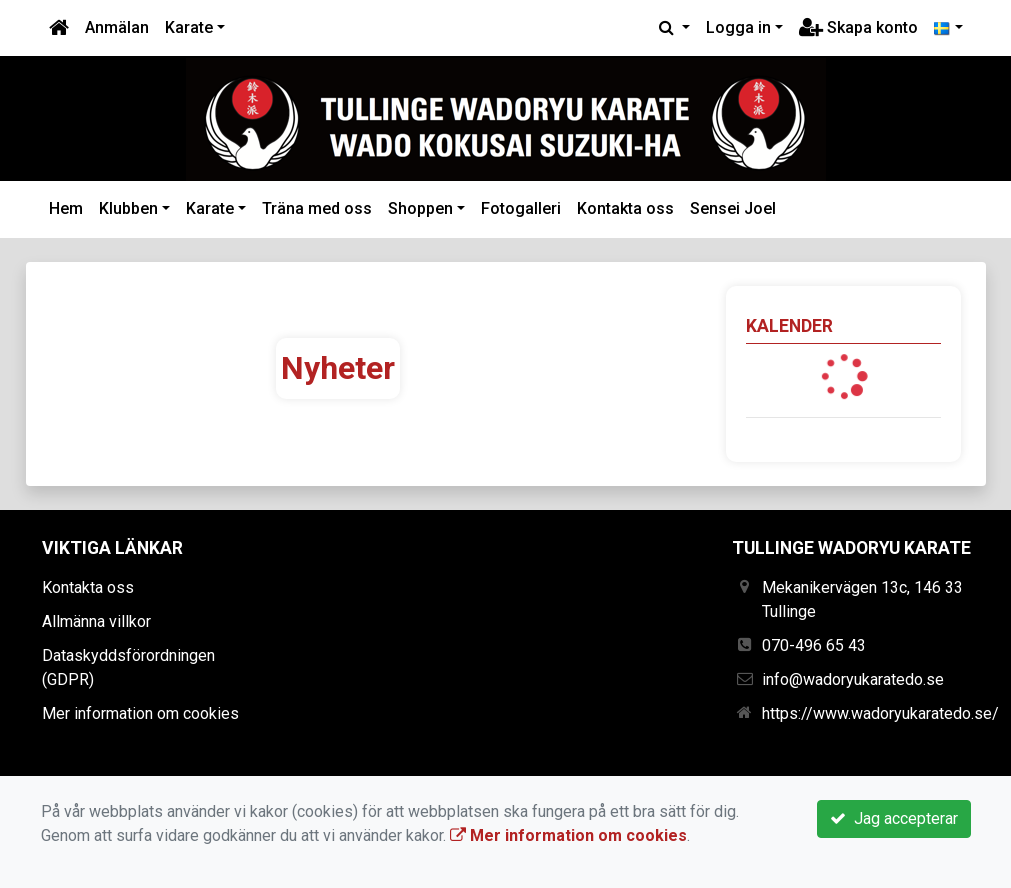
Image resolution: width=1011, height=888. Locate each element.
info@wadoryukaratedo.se (853, 679)
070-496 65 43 (814, 645)
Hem (66, 208)
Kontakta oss (625, 208)
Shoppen (420, 208)
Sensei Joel (733, 208)
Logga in (738, 27)
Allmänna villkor (96, 621)
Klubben (128, 208)
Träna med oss (317, 208)
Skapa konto (858, 27)
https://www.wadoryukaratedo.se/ (880, 713)
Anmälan (117, 27)
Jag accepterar (894, 818)
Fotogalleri (521, 208)
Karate (189, 27)
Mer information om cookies (140, 713)
